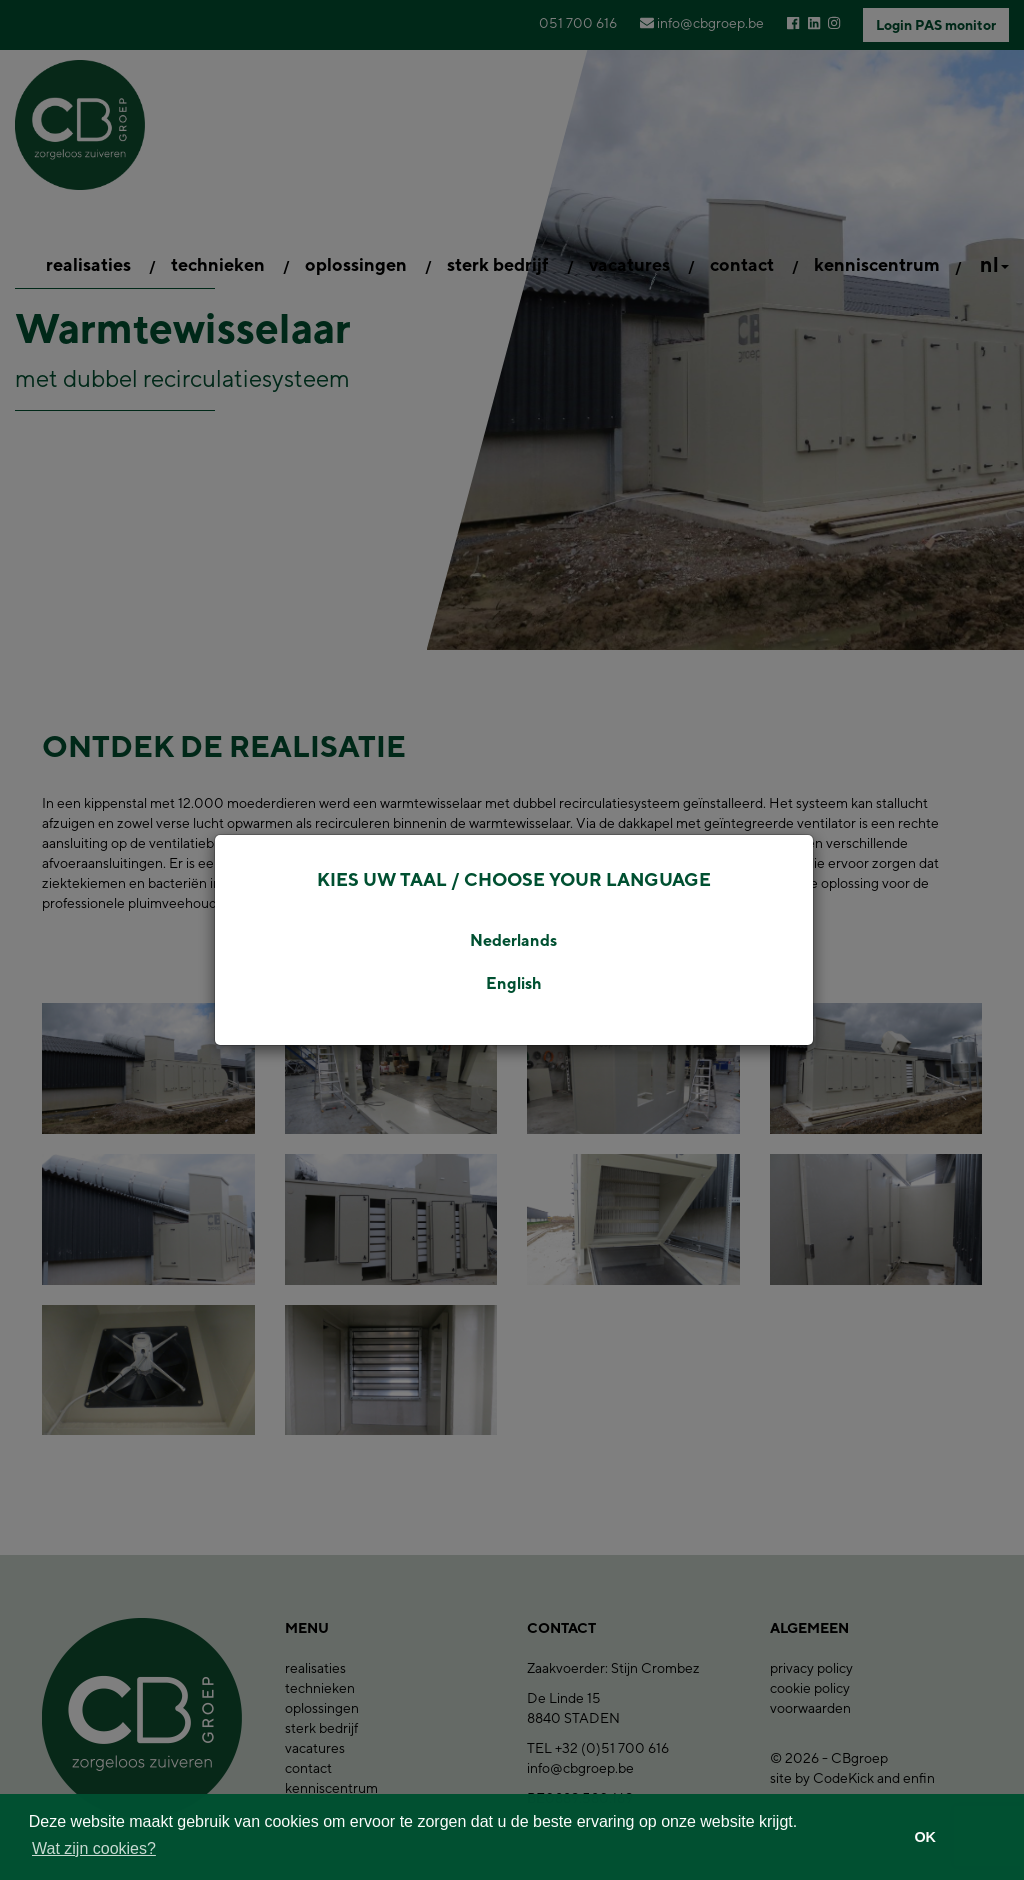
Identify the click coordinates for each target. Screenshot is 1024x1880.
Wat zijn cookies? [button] (94, 1848)
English (514, 983)
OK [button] (925, 1837)
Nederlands (513, 940)
